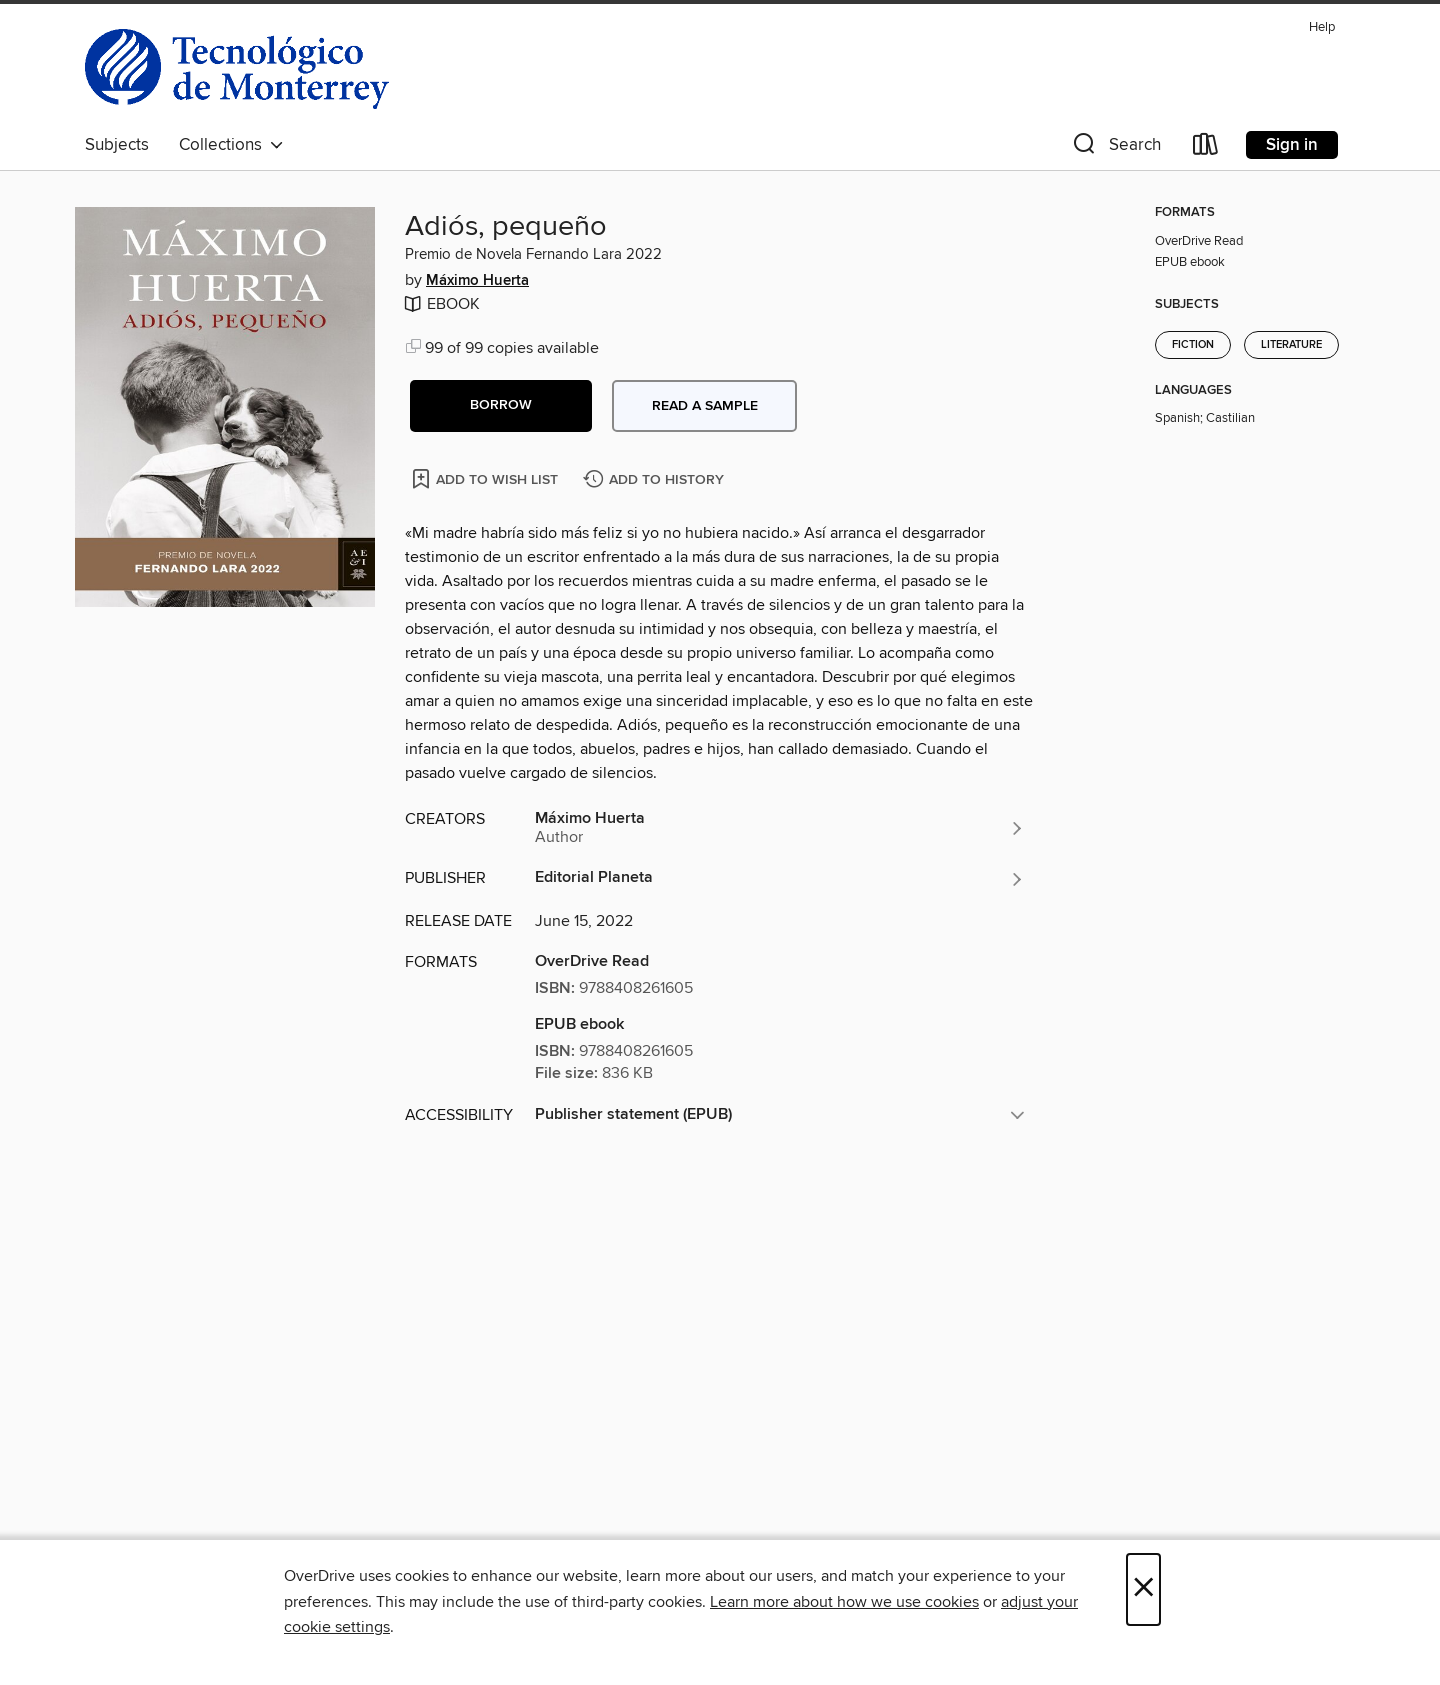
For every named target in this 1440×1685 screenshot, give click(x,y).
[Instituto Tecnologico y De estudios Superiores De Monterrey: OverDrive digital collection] (237, 69)
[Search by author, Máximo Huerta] (780, 828)
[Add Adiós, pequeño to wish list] (486, 478)
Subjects (117, 145)
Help (1322, 27)
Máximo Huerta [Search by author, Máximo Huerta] (477, 281)
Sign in (1292, 145)
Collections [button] (231, 145)
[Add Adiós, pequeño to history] (656, 480)
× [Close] (1143, 1589)
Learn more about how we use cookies (844, 1602)
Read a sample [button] (705, 406)
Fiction (1193, 345)
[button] (1115, 148)
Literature (1291, 345)
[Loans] (1206, 148)
